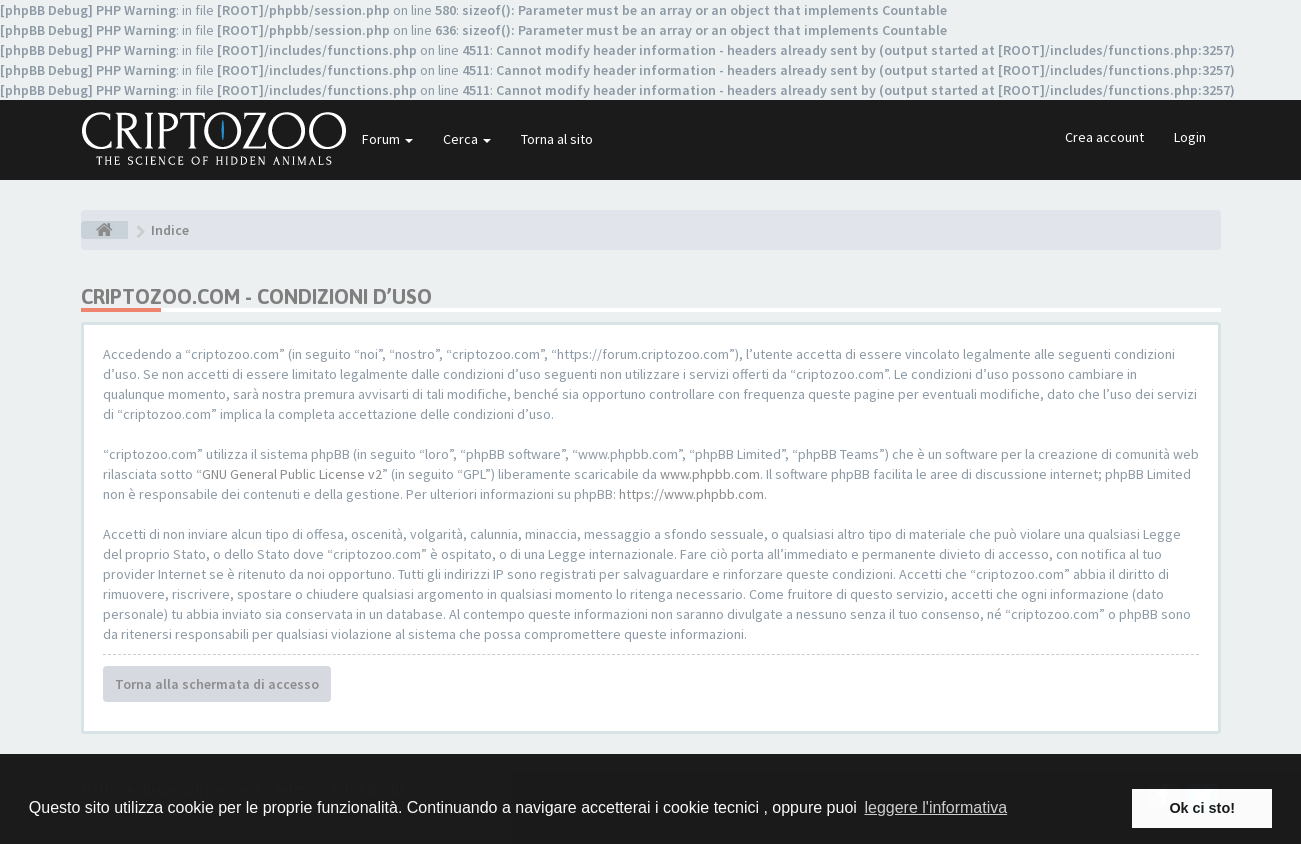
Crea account (1104, 137)
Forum (387, 139)
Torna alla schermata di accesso (217, 684)
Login (1190, 137)
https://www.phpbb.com (691, 494)
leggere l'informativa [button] (935, 807)
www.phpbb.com (710, 474)
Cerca (467, 139)
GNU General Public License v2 (292, 474)
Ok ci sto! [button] (1202, 808)
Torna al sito (557, 139)
